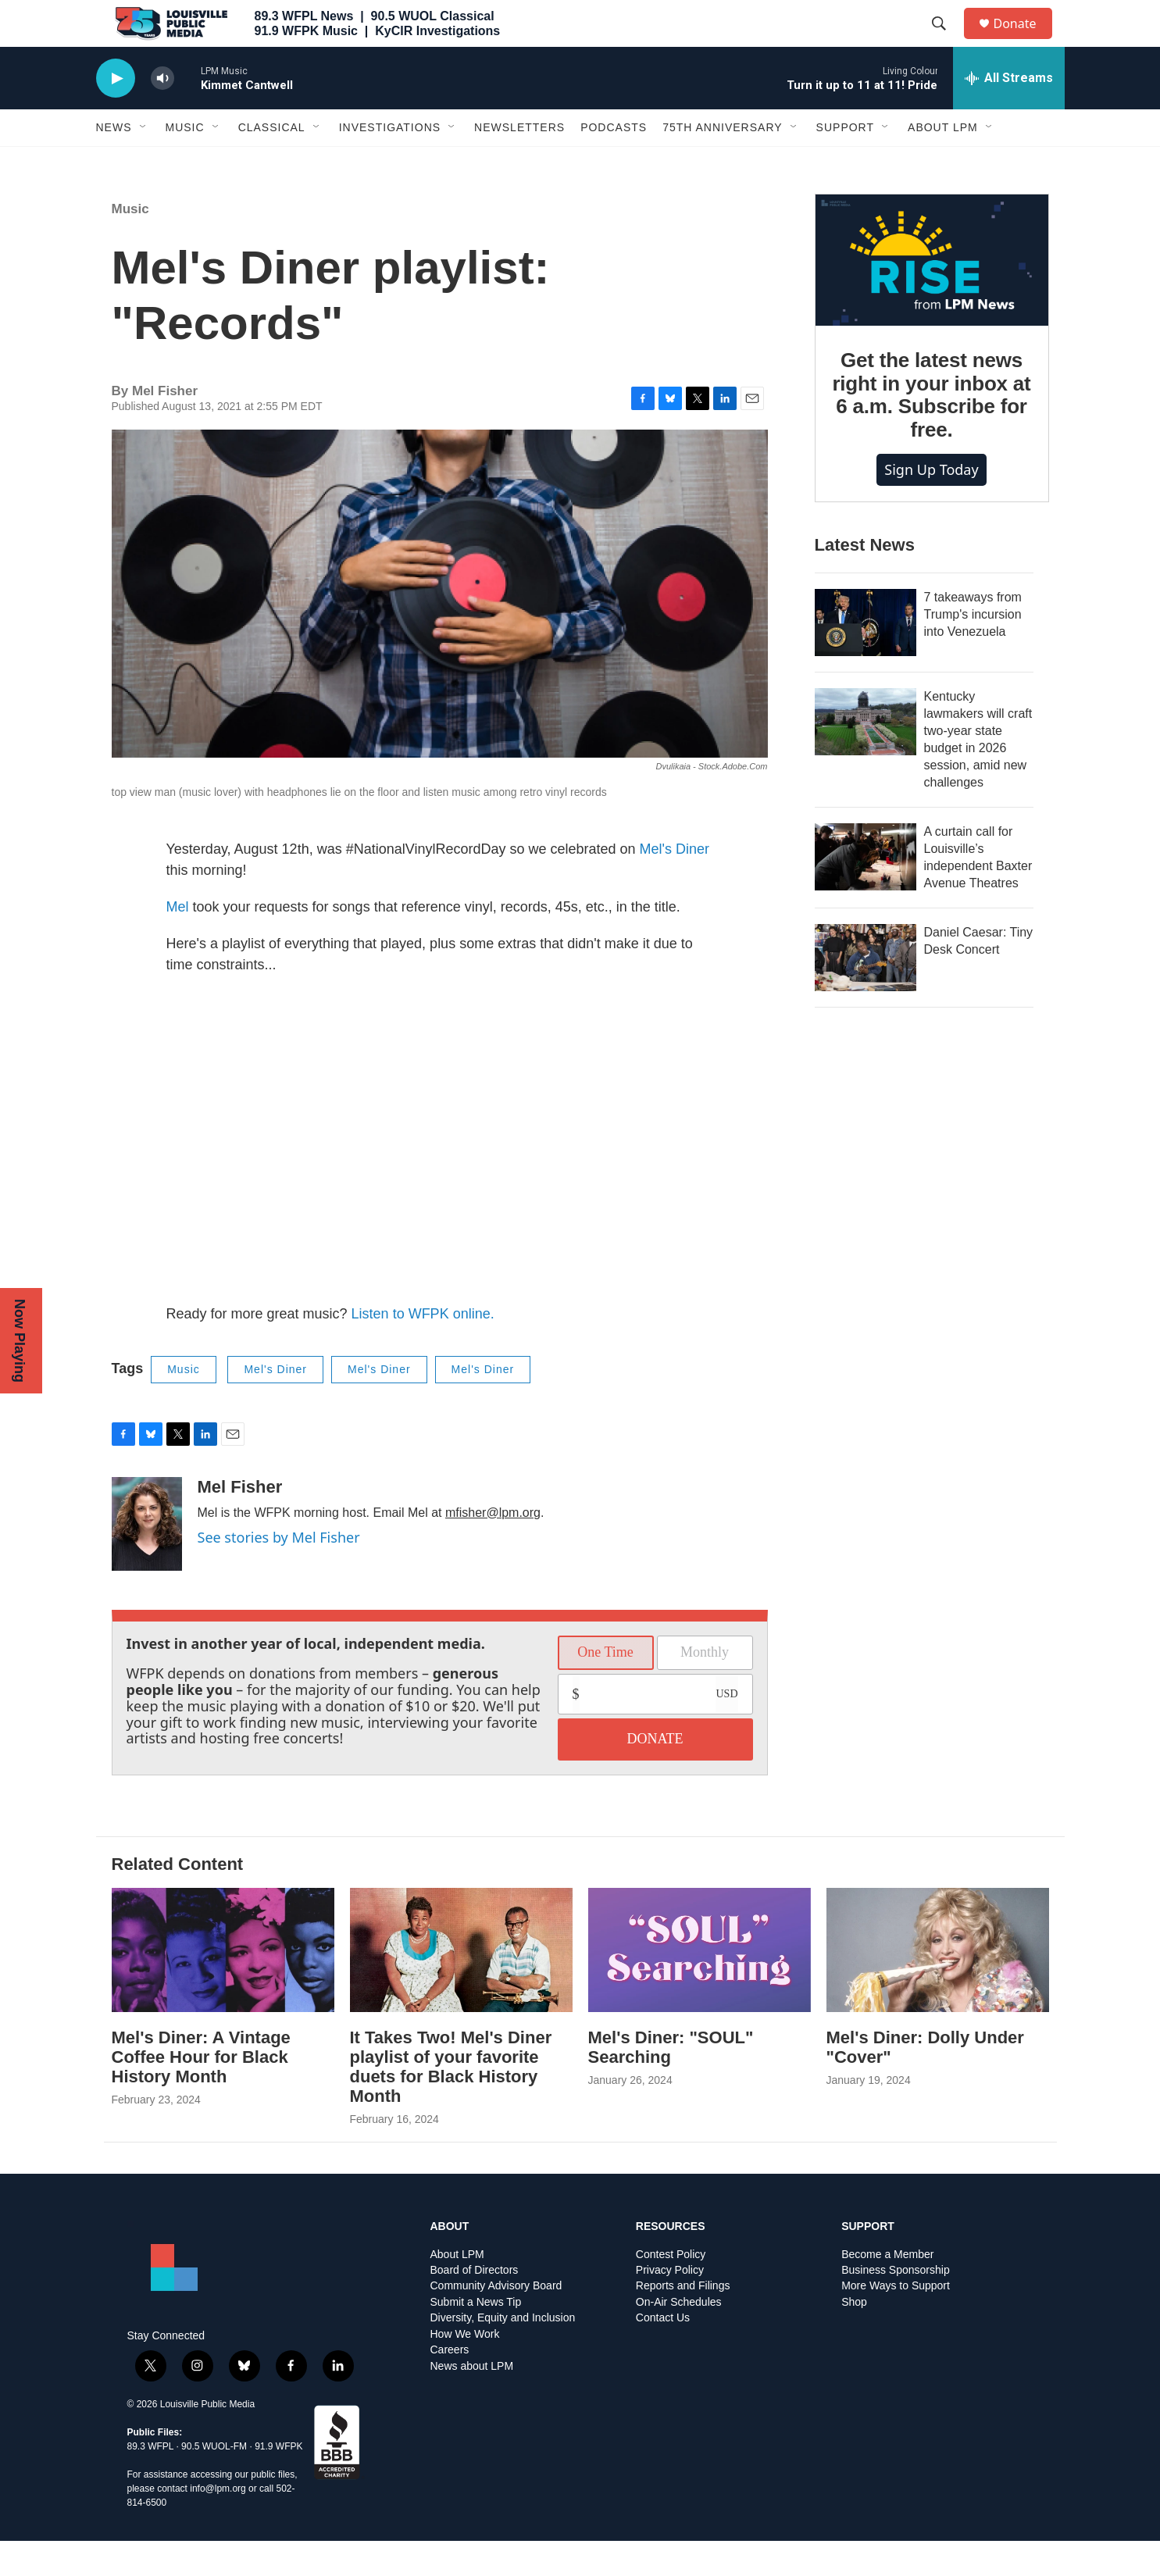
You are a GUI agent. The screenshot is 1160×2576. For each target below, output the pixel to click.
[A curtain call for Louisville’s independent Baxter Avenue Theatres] (865, 892)
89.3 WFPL (150, 2481)
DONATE (655, 1774)
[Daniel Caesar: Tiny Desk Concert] (865, 992)
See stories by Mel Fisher (279, 1572)
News (114, 162)
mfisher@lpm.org (493, 1547)
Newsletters (519, 162)
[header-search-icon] (947, 41)
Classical (271, 162)
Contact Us (663, 2353)
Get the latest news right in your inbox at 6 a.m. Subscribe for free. (931, 430)
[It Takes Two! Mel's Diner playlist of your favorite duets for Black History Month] (461, 1985)
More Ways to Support (895, 2321)
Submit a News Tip (476, 2337)
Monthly (704, 1687)
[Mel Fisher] (147, 1559)
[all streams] (1009, 113)
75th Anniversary (722, 162)
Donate (1025, 41)
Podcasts (613, 162)
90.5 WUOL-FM (214, 2481)
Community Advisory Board (496, 2321)
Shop (854, 2337)
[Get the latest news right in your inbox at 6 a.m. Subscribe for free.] (932, 295)
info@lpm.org (218, 2523)
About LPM (943, 162)
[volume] (162, 113)
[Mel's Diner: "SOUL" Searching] (699, 1985)
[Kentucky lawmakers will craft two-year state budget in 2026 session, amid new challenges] (865, 756)
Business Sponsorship (895, 2305)
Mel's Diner (674, 884)
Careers (449, 2385)
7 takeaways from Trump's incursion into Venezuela (973, 649)
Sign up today (931, 504)
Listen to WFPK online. (423, 1349)
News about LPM (472, 2401)
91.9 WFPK (278, 2481)
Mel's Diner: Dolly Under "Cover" (925, 2082)
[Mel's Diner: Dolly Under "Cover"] (937, 1985)
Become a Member (887, 2290)
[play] (115, 114)
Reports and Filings (683, 2321)
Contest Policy (670, 2290)
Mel (177, 942)
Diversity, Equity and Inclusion (503, 2353)
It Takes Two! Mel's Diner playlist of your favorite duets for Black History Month (451, 2102)
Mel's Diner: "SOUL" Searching (671, 2082)
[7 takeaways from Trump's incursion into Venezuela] (865, 657)
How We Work (465, 2369)
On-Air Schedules (679, 2337)
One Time (605, 1687)
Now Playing (19, 1341)
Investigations (390, 162)
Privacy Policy (670, 2305)
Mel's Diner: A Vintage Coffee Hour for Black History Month (201, 2092)
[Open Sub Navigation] (143, 162)
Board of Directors (474, 2305)
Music (185, 162)
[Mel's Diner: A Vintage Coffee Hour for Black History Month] (223, 1985)
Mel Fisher (240, 1522)
